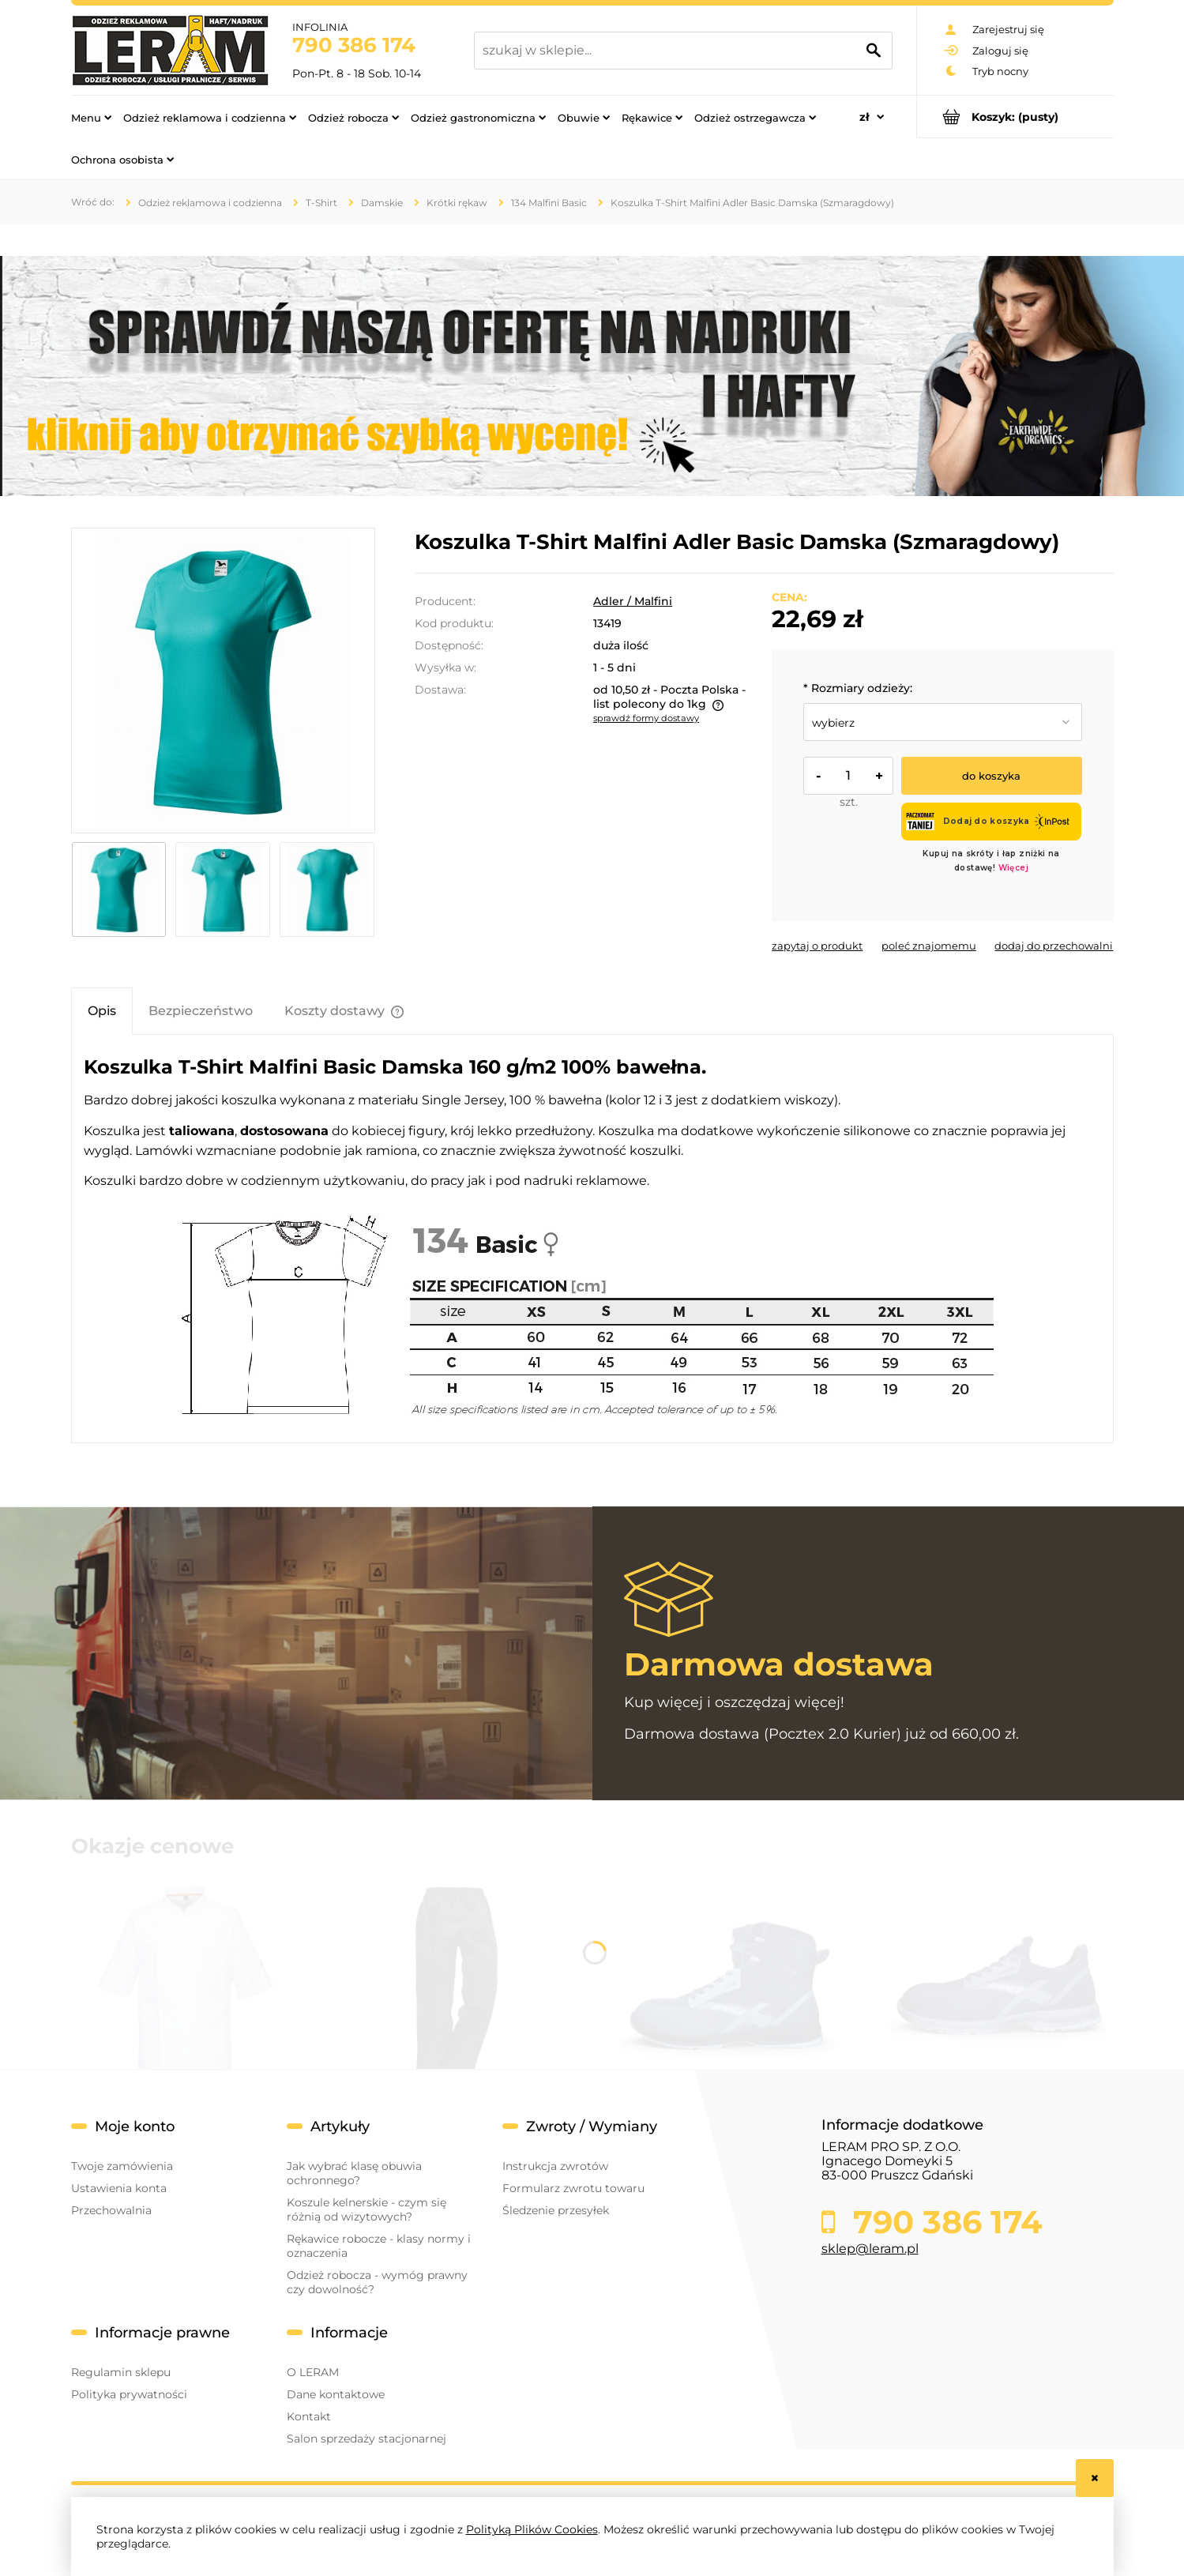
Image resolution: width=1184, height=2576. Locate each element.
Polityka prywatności (129, 2394)
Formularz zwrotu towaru (573, 2188)
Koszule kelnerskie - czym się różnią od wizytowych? (366, 2209)
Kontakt (309, 2416)
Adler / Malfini (632, 601)
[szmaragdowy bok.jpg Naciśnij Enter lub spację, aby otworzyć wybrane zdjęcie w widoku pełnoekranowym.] (222, 680)
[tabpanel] (592, 1239)
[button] (817, 945)
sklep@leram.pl (870, 2248)
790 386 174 (353, 45)
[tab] (102, 1010)
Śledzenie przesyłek (555, 2210)
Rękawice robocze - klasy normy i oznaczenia (379, 2246)
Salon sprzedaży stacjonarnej (366, 2438)
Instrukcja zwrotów (555, 2166)
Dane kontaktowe (336, 2394)
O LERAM (313, 2372)
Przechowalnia (111, 2210)
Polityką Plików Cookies (532, 2529)
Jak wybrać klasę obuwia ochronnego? (354, 2173)
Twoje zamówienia (122, 2166)
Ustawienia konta (119, 2188)
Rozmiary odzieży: (857, 688)
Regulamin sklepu (121, 2372)
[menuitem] (91, 117)
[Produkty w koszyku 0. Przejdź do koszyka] (1015, 116)
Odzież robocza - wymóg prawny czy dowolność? (377, 2282)
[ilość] (848, 776)
